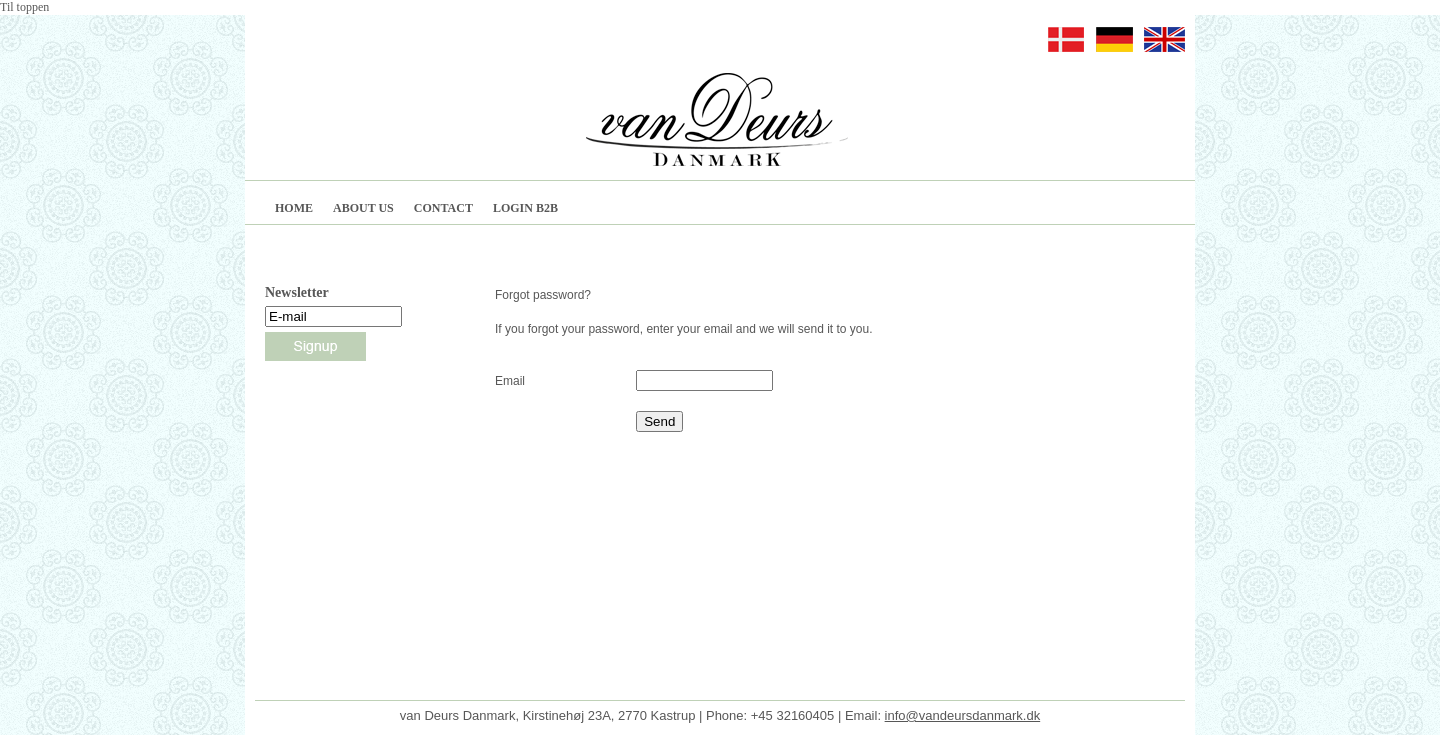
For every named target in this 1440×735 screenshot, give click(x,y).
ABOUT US (363, 208)
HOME (294, 208)
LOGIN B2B (525, 208)
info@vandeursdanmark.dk (963, 700)
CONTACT (443, 208)
